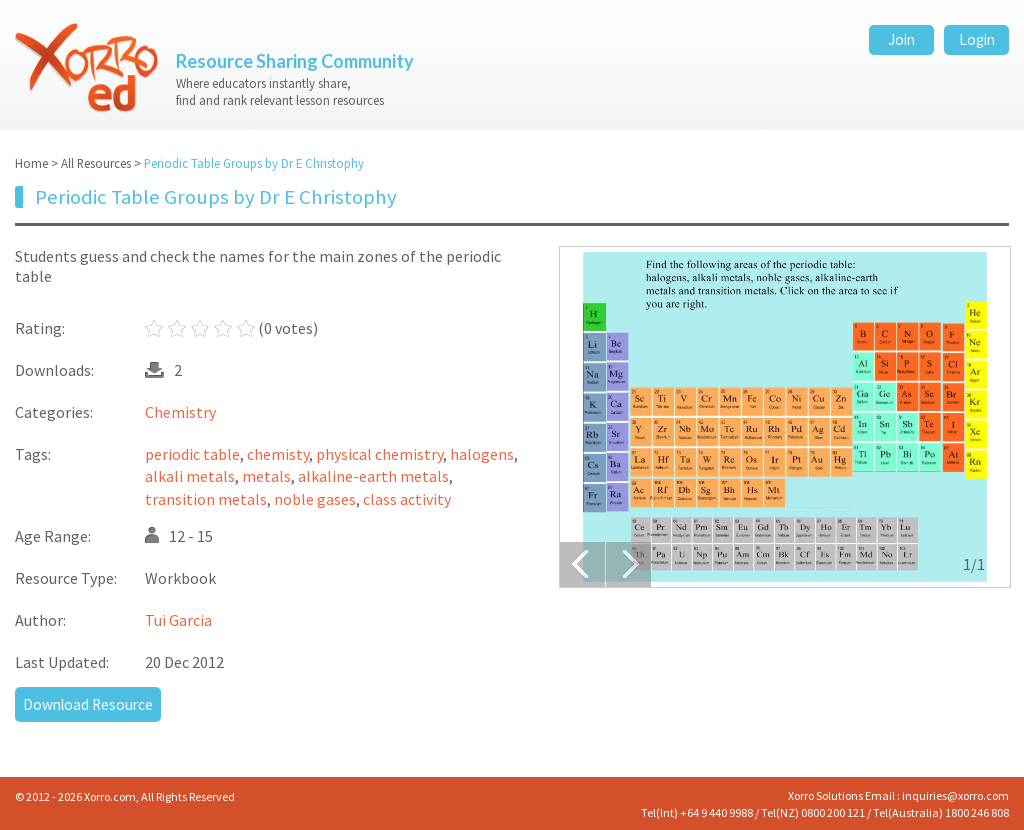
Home (31, 163)
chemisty (278, 454)
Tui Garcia (178, 620)
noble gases (315, 499)
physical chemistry (379, 454)
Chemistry (180, 412)
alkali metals (190, 477)
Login (977, 39)
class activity (407, 499)
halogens (482, 454)
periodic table (192, 454)
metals (266, 477)
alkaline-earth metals (373, 477)
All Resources (96, 163)
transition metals (206, 499)
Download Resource (88, 704)
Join (901, 39)
